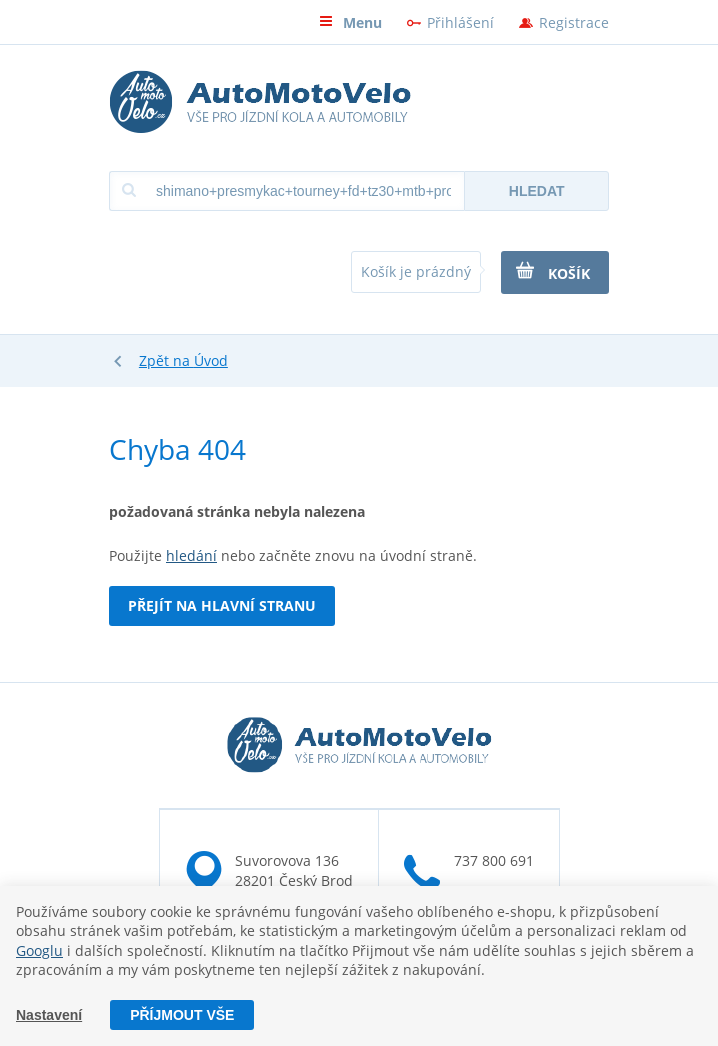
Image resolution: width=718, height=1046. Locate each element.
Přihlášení (460, 22)
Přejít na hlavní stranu (222, 605)
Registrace (574, 22)
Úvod (211, 360)
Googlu (39, 950)
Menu (350, 22)
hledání (191, 555)
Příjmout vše (182, 1015)
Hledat (537, 191)
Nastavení (49, 1015)
